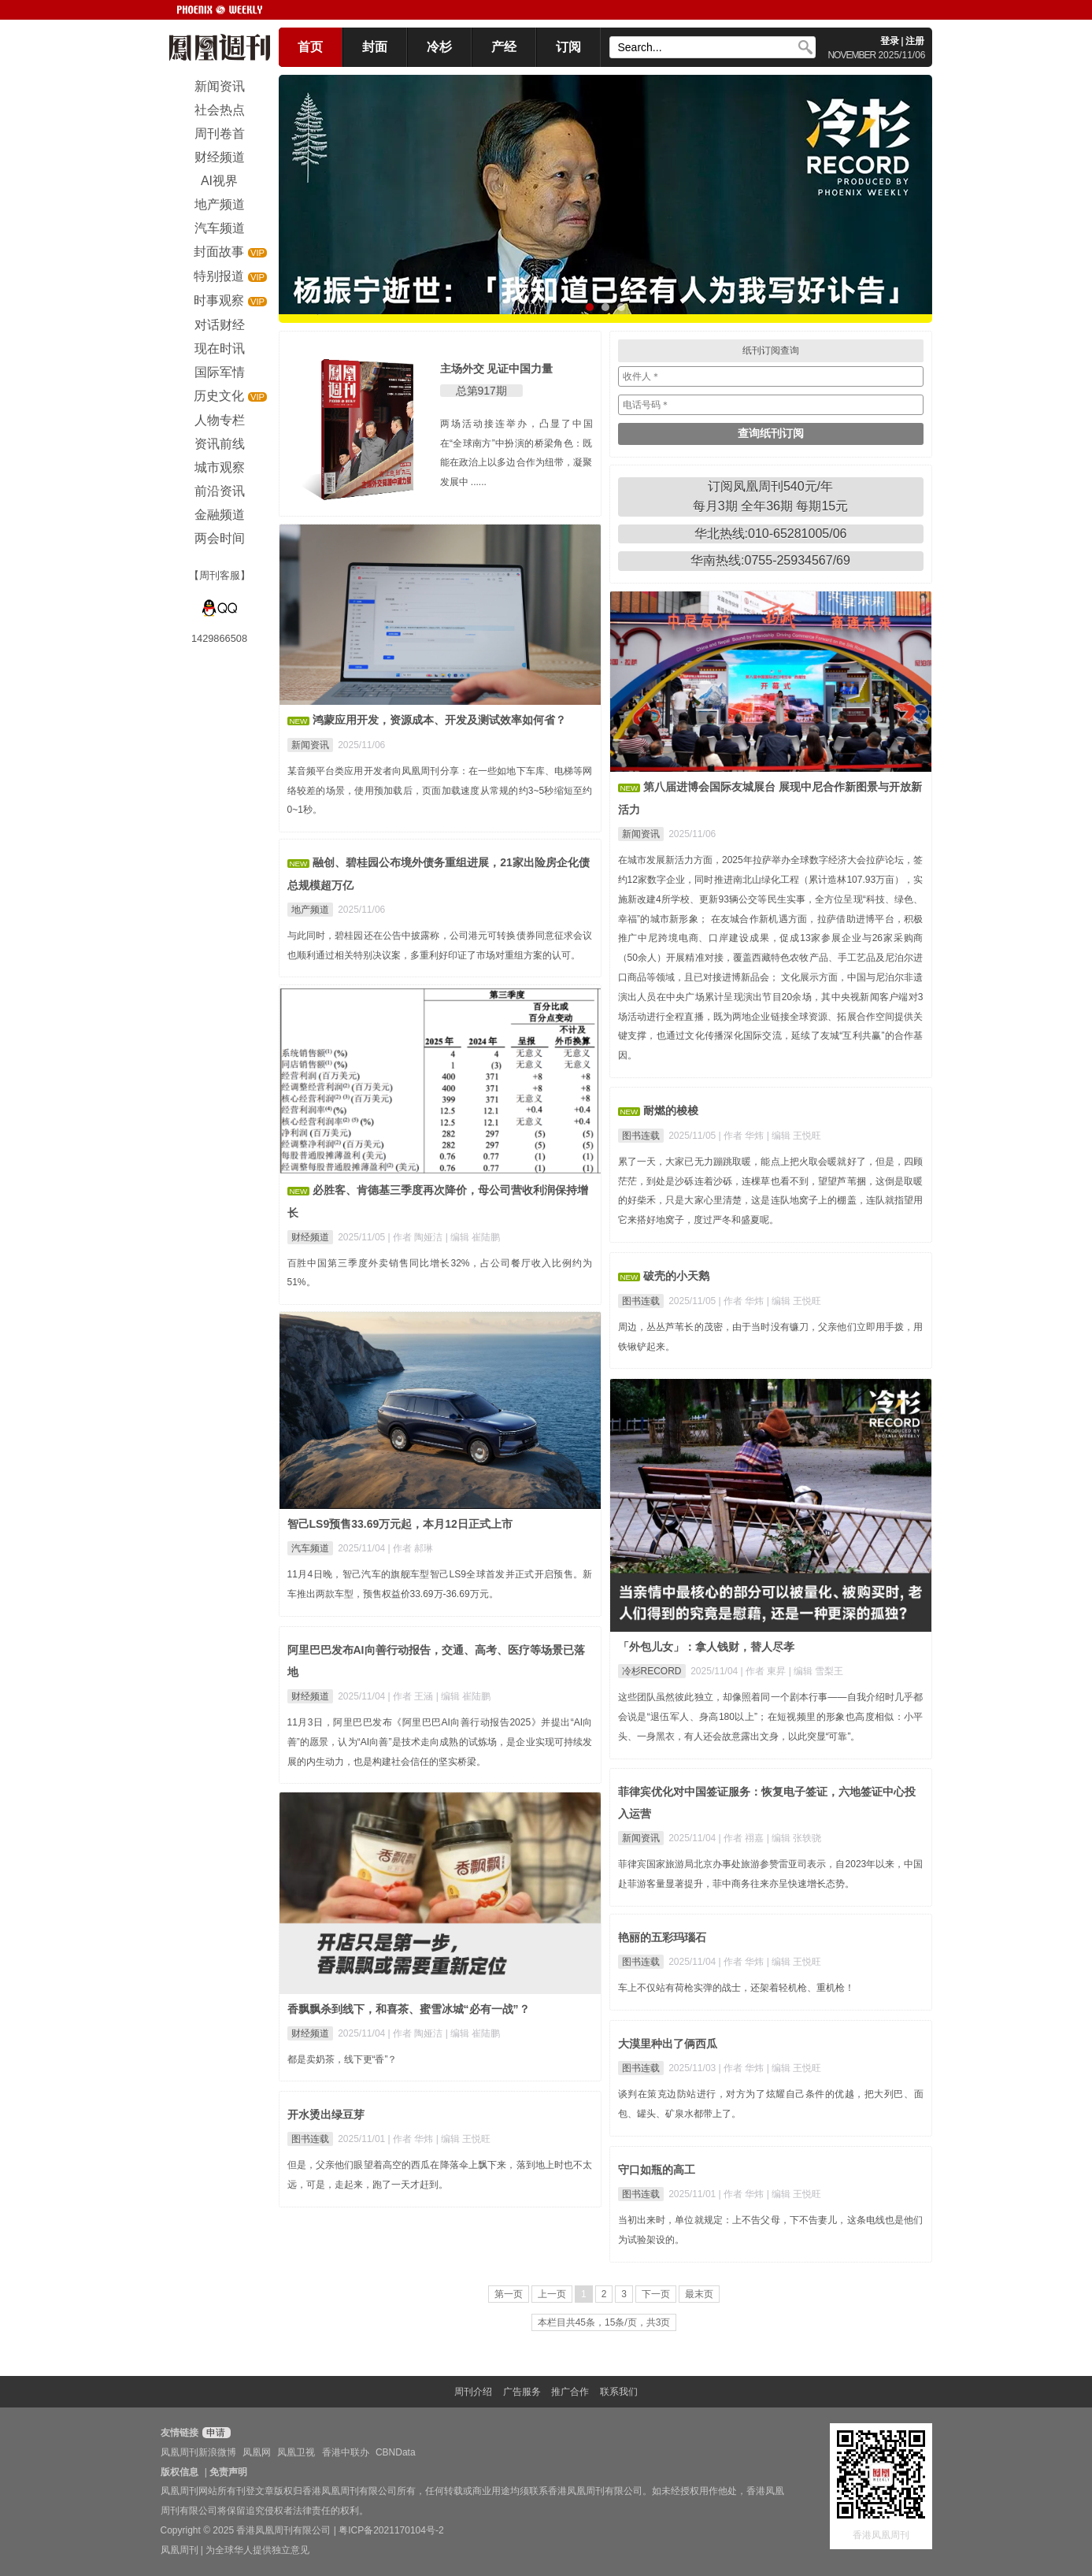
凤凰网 (256, 2452)
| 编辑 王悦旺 (794, 1135)
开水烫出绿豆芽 (326, 2114)
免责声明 (228, 2472)
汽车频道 (310, 1548)
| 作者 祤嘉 (743, 1838)
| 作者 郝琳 (411, 1548)
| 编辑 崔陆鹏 (473, 1237)
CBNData (396, 2452)
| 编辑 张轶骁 (794, 1838)
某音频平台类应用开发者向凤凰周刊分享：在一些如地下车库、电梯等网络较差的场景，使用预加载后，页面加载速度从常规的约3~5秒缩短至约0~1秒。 (440, 790)
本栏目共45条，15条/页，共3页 (604, 2322)
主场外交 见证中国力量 (496, 368)
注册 (914, 40)
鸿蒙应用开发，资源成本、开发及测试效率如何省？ (439, 719)
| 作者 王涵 (412, 1696)
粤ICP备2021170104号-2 (391, 2530)
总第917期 (481, 390)
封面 (374, 47)
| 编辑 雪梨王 (816, 1671)
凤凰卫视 (296, 2452)
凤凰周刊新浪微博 (198, 2452)
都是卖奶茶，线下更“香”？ (342, 2059)
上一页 (552, 2294)
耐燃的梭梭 (670, 1110)
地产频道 (310, 909)
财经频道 (310, 1237)
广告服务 (522, 2391)
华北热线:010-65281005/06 (770, 533)
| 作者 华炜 (743, 1135)
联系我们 (619, 2391)
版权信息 (179, 2472)
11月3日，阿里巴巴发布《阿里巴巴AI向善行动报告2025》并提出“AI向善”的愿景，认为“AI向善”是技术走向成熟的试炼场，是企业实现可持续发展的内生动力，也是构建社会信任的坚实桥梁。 (440, 1742)
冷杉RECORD (652, 1671)
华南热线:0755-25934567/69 (770, 560)
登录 (889, 40)
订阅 (568, 47)
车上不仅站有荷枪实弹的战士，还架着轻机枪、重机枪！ (736, 1987)
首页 (310, 47)
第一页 (508, 2294)
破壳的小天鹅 (676, 1275)
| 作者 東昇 (765, 1671)
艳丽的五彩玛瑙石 (662, 1937)
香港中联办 (345, 2452)
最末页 (699, 2294)
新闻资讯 (310, 745)
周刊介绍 (473, 2391)
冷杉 (439, 47)
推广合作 (570, 2391)
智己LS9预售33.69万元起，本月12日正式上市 (400, 1524)
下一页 (656, 2294)
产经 (503, 47)
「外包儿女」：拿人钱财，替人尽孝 (706, 1646)
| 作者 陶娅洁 (417, 1237)
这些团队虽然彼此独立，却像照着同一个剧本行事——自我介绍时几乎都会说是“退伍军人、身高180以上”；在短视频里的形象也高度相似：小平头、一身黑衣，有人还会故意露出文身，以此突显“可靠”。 (771, 1717)
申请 (214, 2432)
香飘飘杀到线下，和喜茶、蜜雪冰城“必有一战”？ (408, 2009)
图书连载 (641, 1135)
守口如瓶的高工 (656, 2169)
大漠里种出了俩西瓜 (667, 2043)
